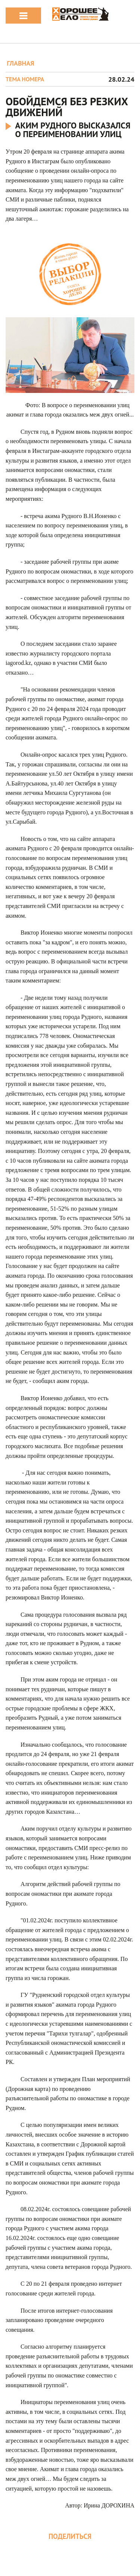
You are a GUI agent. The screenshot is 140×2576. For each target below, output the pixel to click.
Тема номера (25, 79)
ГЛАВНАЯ (20, 63)
